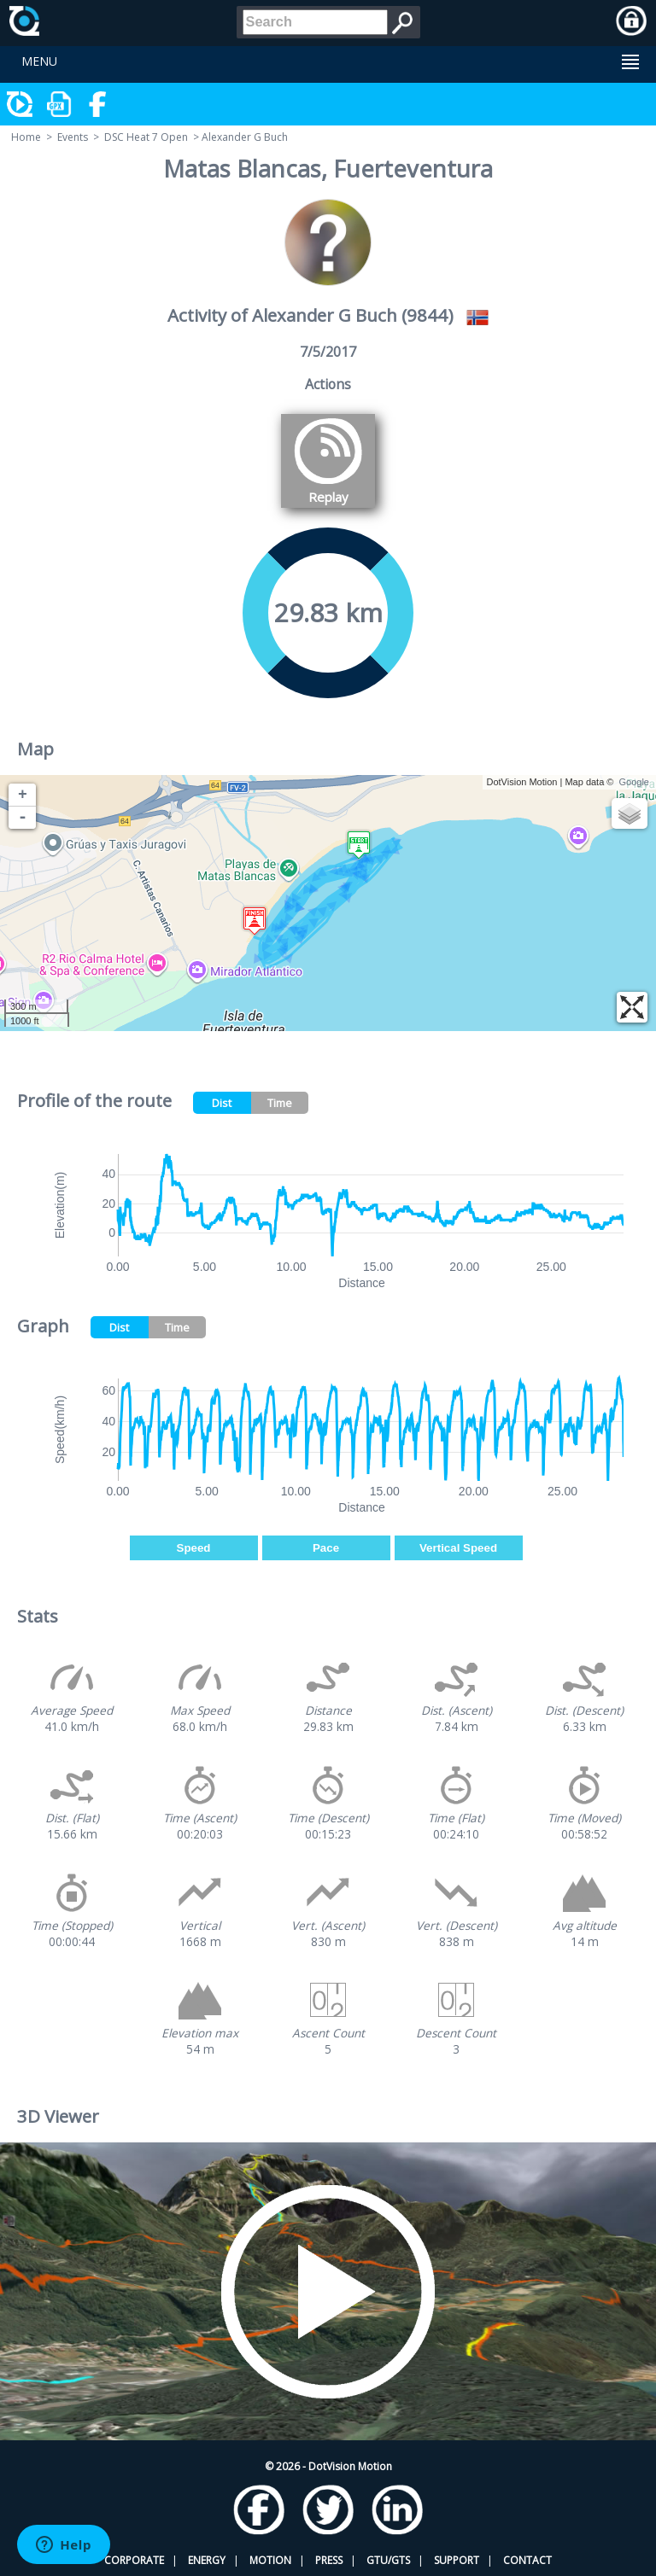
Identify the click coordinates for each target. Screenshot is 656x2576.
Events (72, 137)
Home (26, 137)
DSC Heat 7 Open (146, 137)
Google (634, 782)
